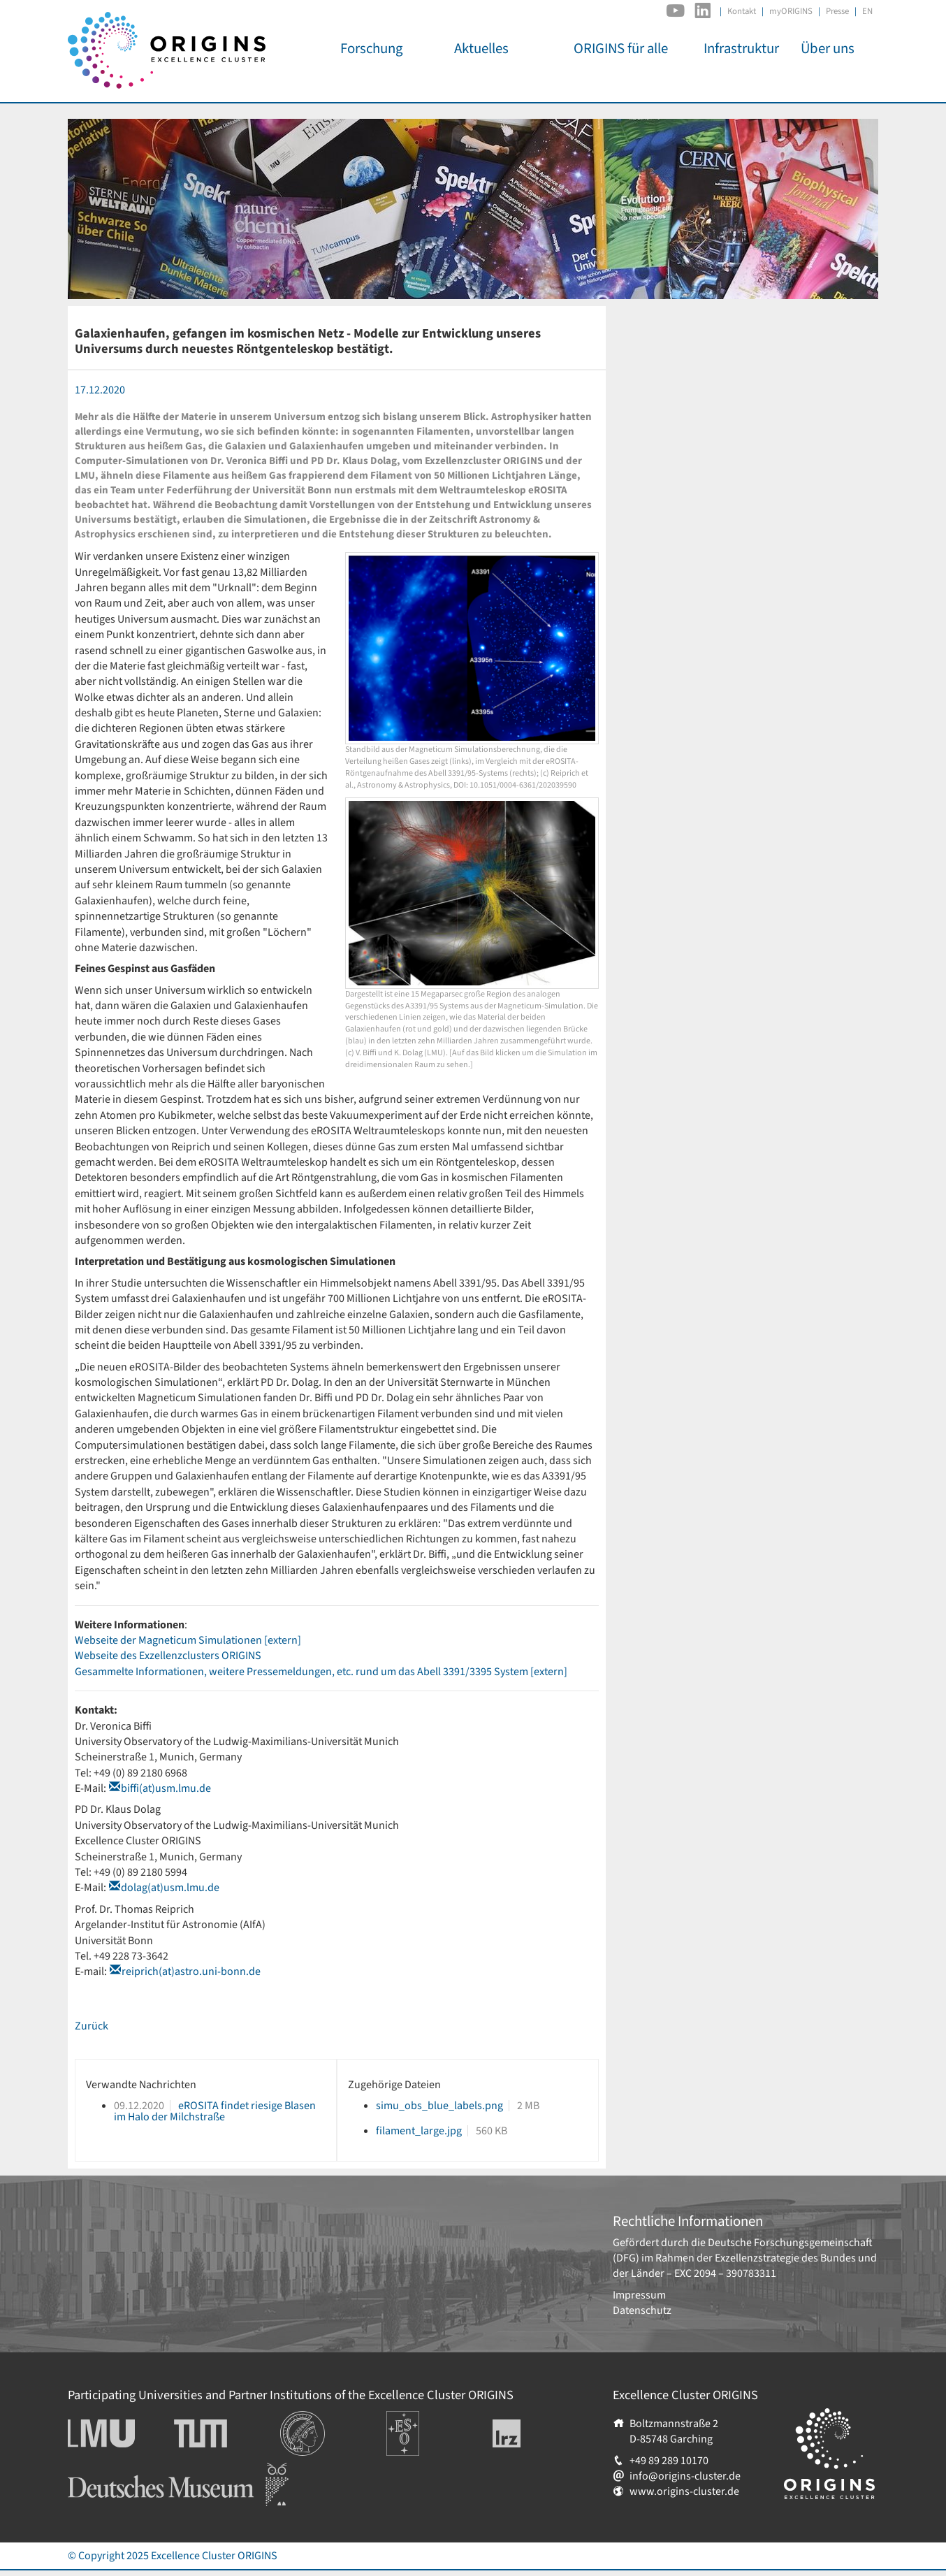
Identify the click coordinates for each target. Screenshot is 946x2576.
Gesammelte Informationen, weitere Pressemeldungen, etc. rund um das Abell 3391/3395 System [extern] (321, 1671)
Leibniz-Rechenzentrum (530, 2433)
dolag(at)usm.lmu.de (170, 1887)
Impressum (639, 2295)
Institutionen (310, 2418)
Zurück (91, 2026)
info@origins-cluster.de (685, 2476)
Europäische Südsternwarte (421, 2426)
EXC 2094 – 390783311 (725, 2273)
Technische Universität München (227, 2433)
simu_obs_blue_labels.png (439, 2105)
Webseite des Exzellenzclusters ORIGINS (168, 1655)
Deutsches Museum (113, 2470)
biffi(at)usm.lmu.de (166, 1788)
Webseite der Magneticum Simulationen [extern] (188, 1640)
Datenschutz (642, 2310)
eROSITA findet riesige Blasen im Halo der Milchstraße (215, 2111)
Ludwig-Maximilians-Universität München (117, 2433)
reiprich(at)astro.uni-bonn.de (191, 1971)
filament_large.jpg (419, 2131)
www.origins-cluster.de (684, 2491)
